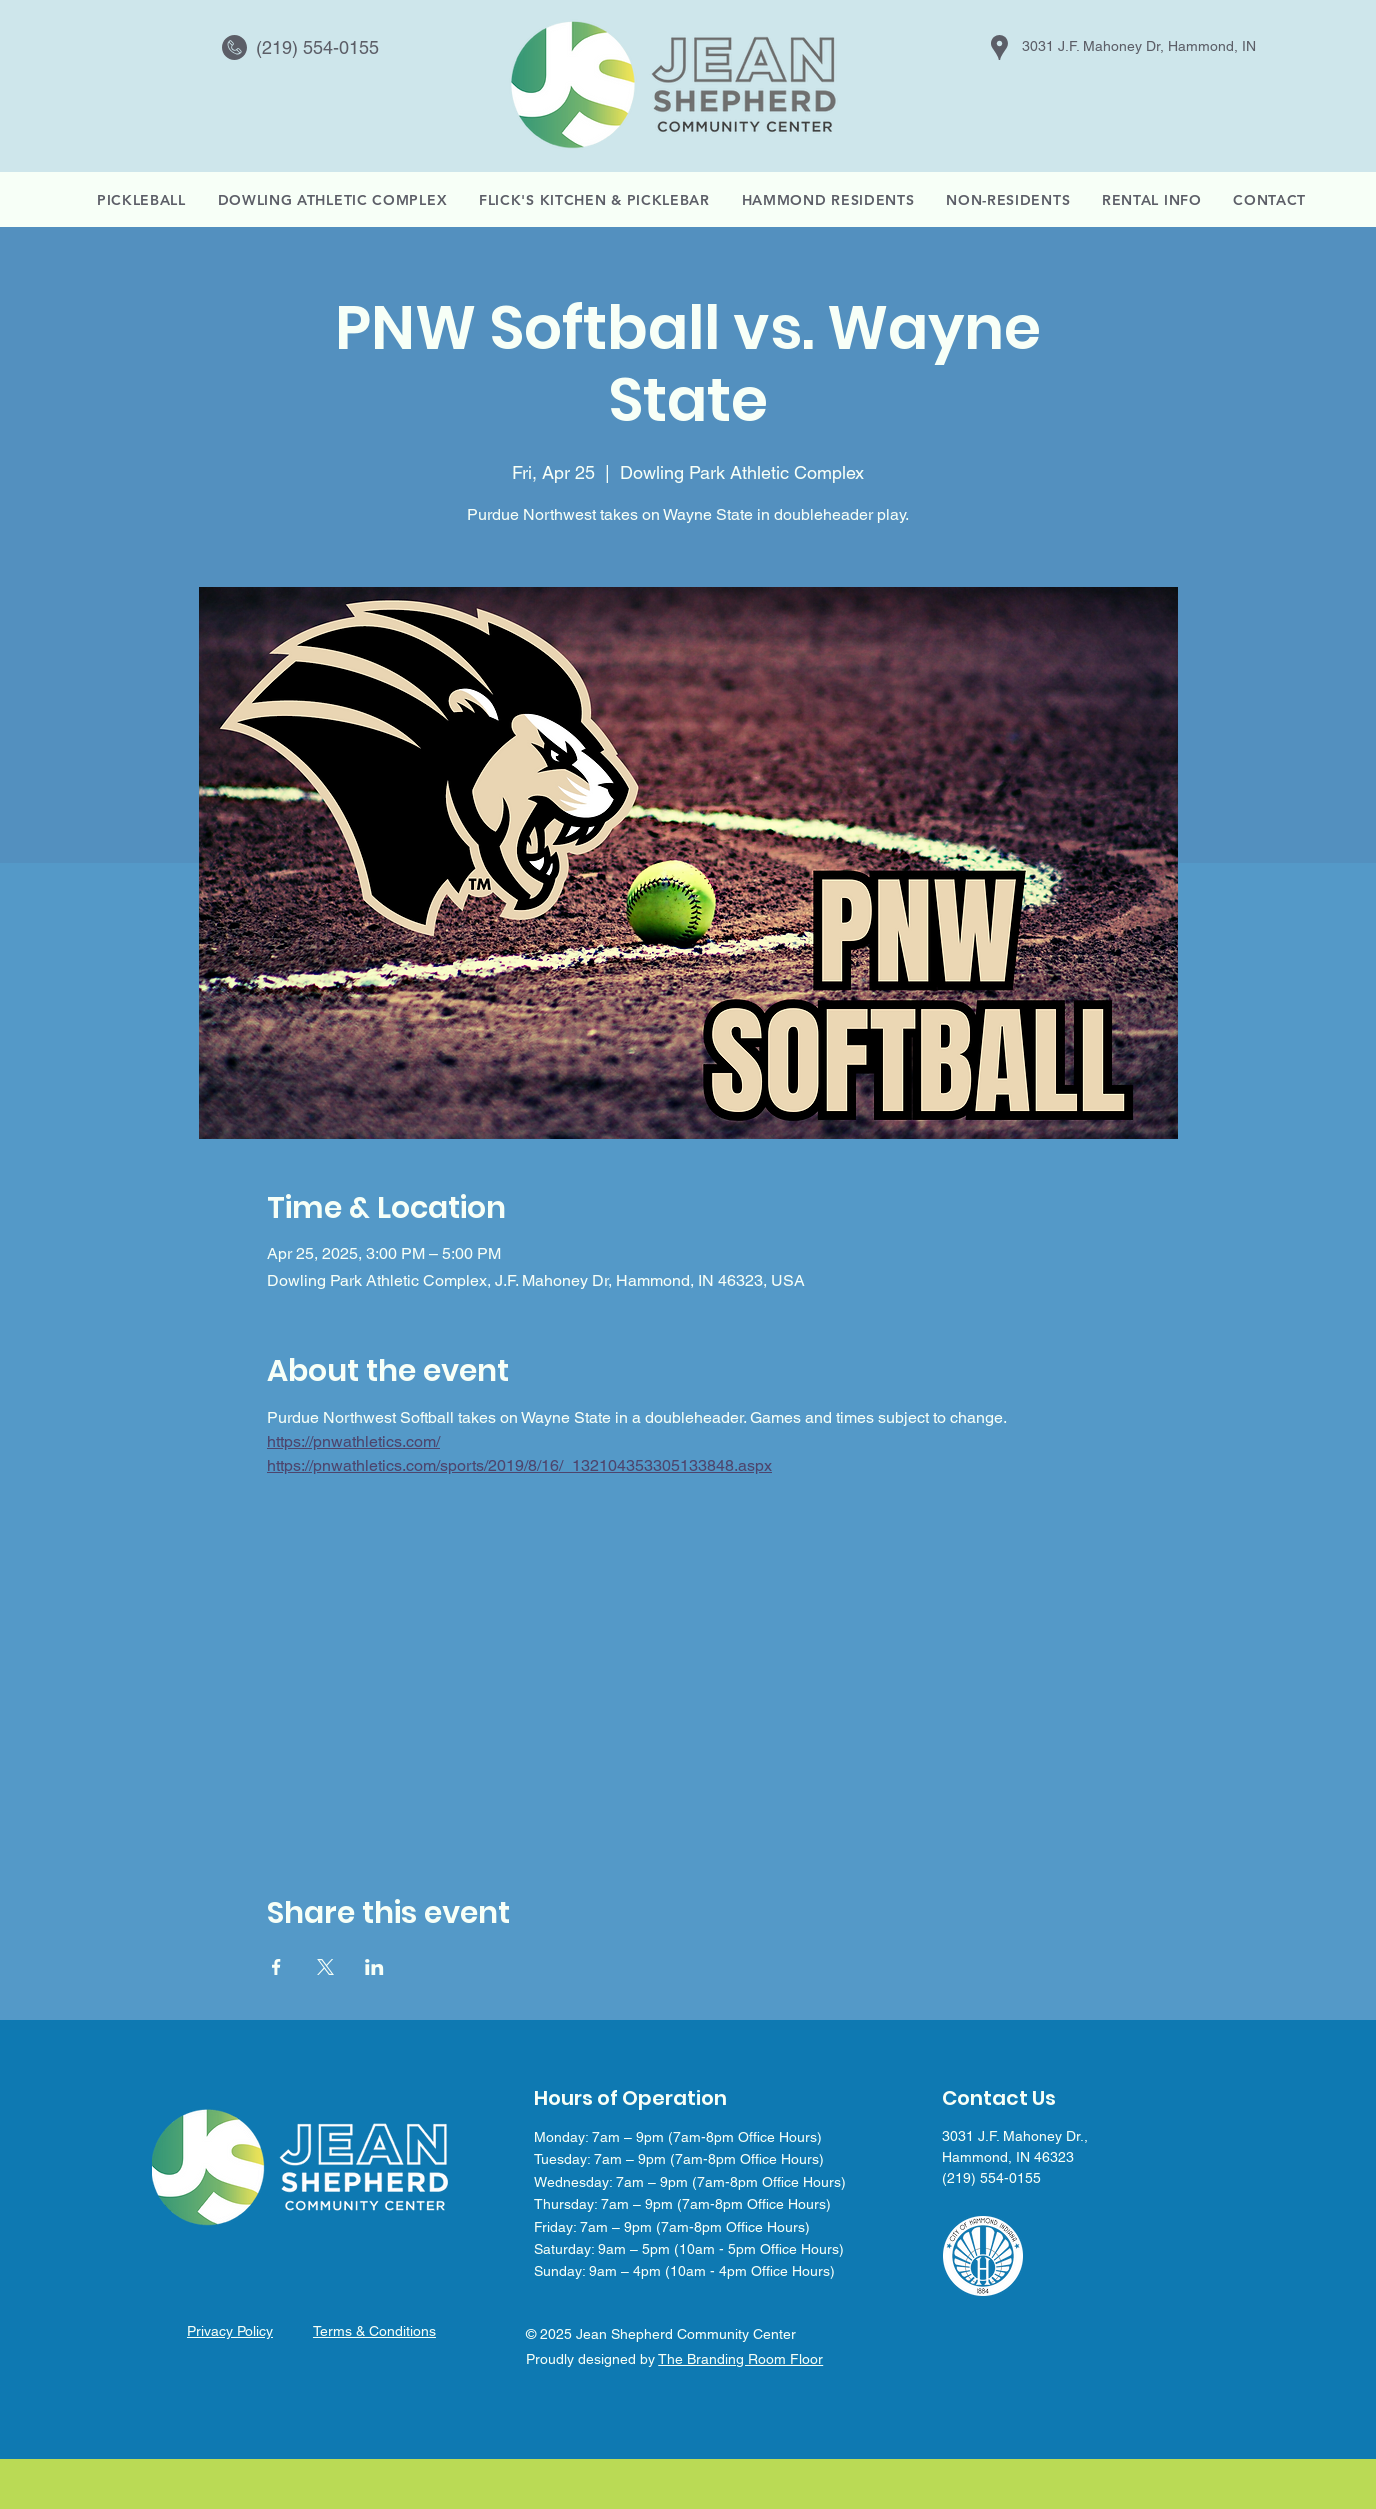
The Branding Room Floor (740, 2359)
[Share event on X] (325, 1967)
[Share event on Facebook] (276, 1967)
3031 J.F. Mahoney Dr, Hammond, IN (1139, 46)
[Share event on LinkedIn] (374, 1967)
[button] (1151, 200)
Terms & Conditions (374, 2331)
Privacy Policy (230, 2331)
